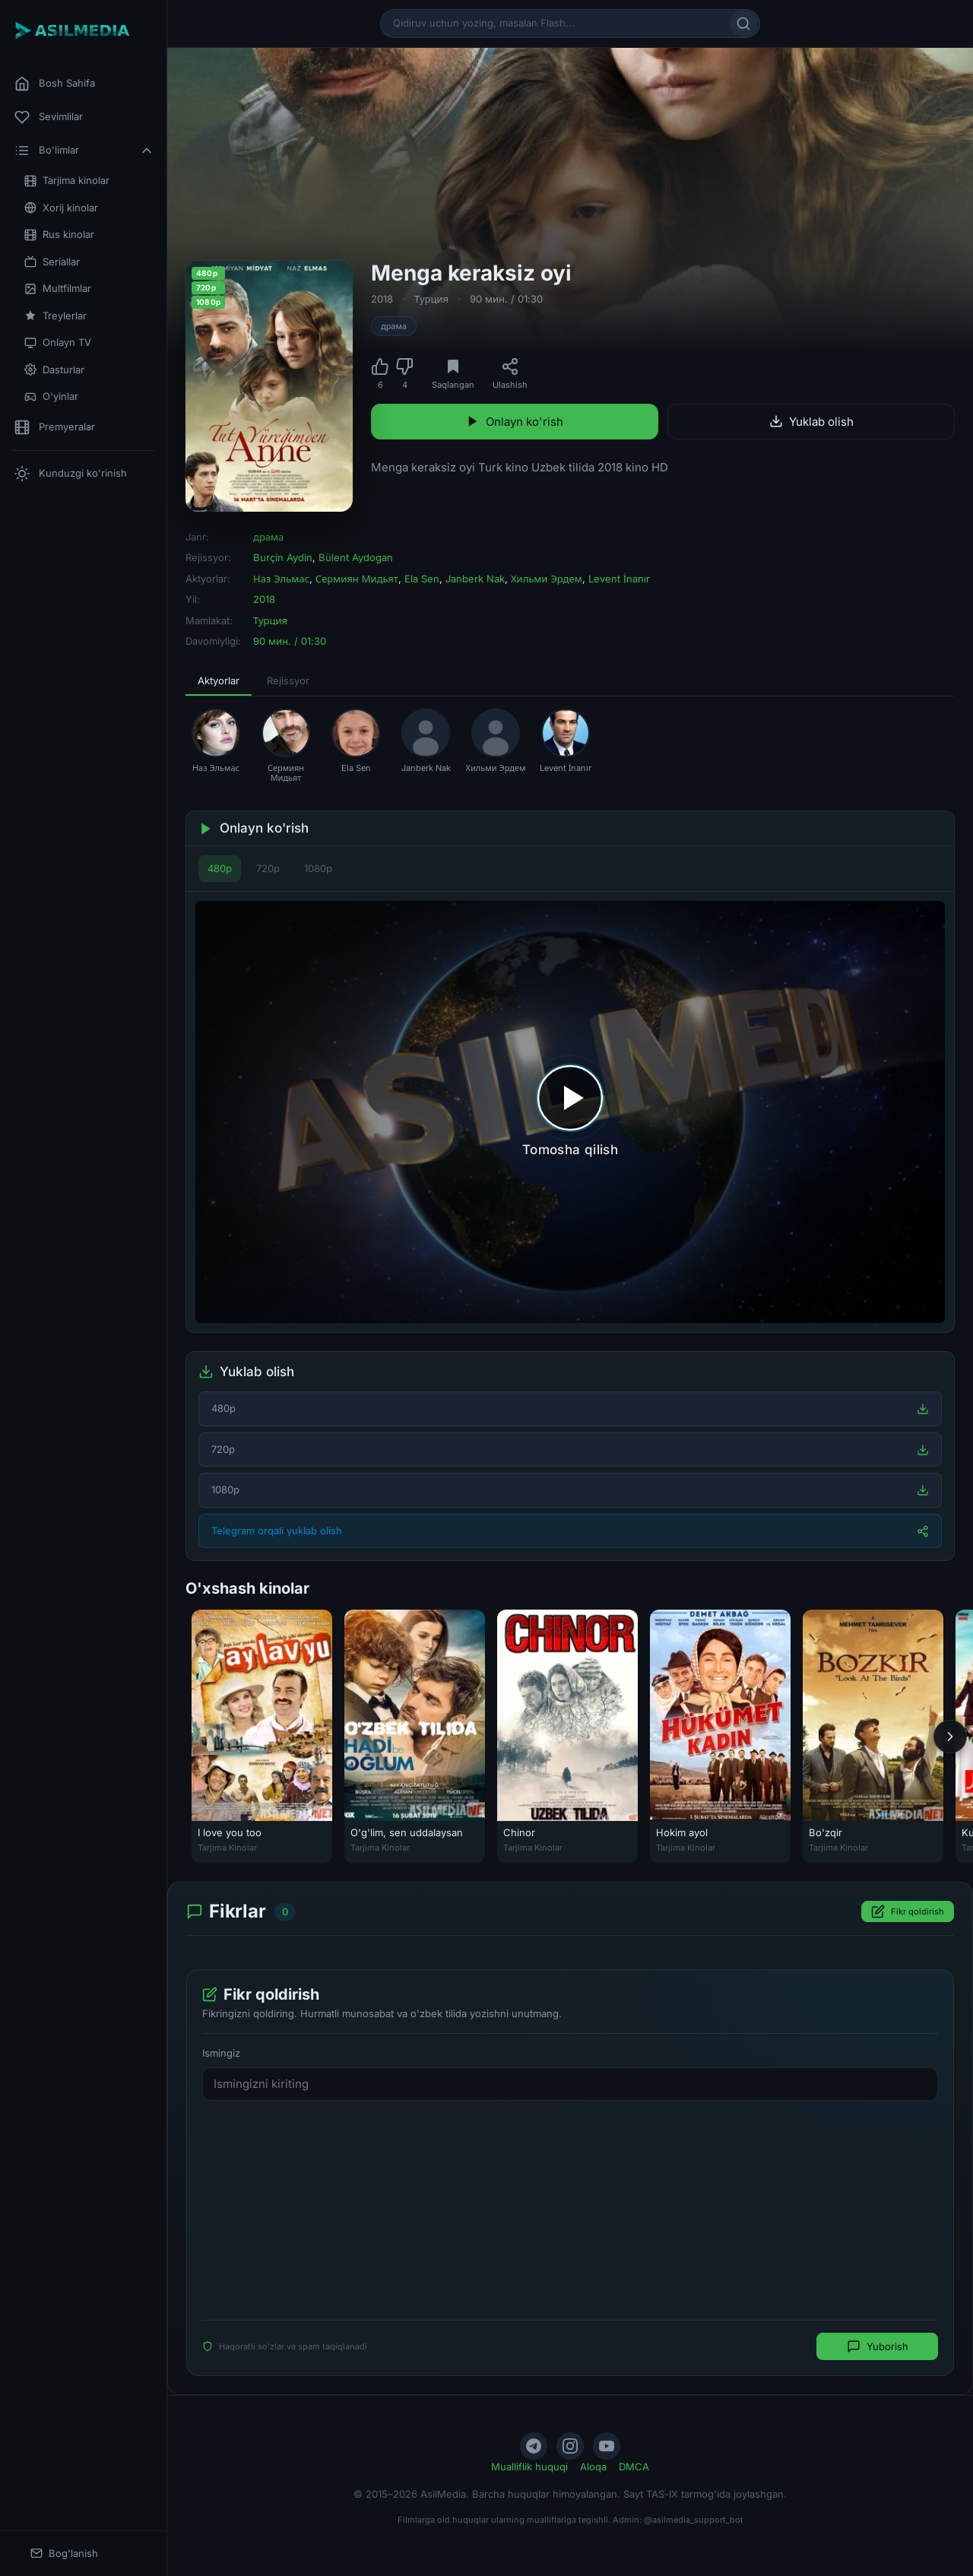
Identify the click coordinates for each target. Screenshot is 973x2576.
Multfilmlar (57, 288)
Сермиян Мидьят (356, 579)
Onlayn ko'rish (514, 421)
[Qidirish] (743, 23)
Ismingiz (221, 2053)
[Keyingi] (950, 1736)
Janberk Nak (475, 579)
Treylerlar (55, 315)
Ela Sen (421, 579)
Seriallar (52, 261)
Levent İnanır (619, 579)
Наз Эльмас (281, 579)
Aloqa (593, 2466)
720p (268, 868)
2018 (382, 299)
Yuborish (877, 2346)
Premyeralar (54, 427)
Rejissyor (288, 680)
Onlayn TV (57, 342)
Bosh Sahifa (54, 83)
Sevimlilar (48, 117)
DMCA (634, 2466)
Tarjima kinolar (66, 180)
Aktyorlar (218, 680)
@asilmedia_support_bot (693, 2519)
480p (220, 868)
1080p (318, 868)
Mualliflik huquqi (529, 2466)
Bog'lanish (64, 2553)
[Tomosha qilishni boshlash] (570, 1112)
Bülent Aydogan (356, 557)
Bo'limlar (84, 150)
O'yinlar (51, 396)
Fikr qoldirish (907, 1911)
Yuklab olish (811, 421)
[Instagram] (570, 2446)
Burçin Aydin (282, 557)
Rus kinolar (59, 234)
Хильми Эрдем (546, 579)
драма (394, 326)
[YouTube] (606, 2446)
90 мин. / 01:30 (506, 299)
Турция (431, 299)
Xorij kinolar (61, 207)
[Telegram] (533, 2446)
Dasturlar (54, 369)
